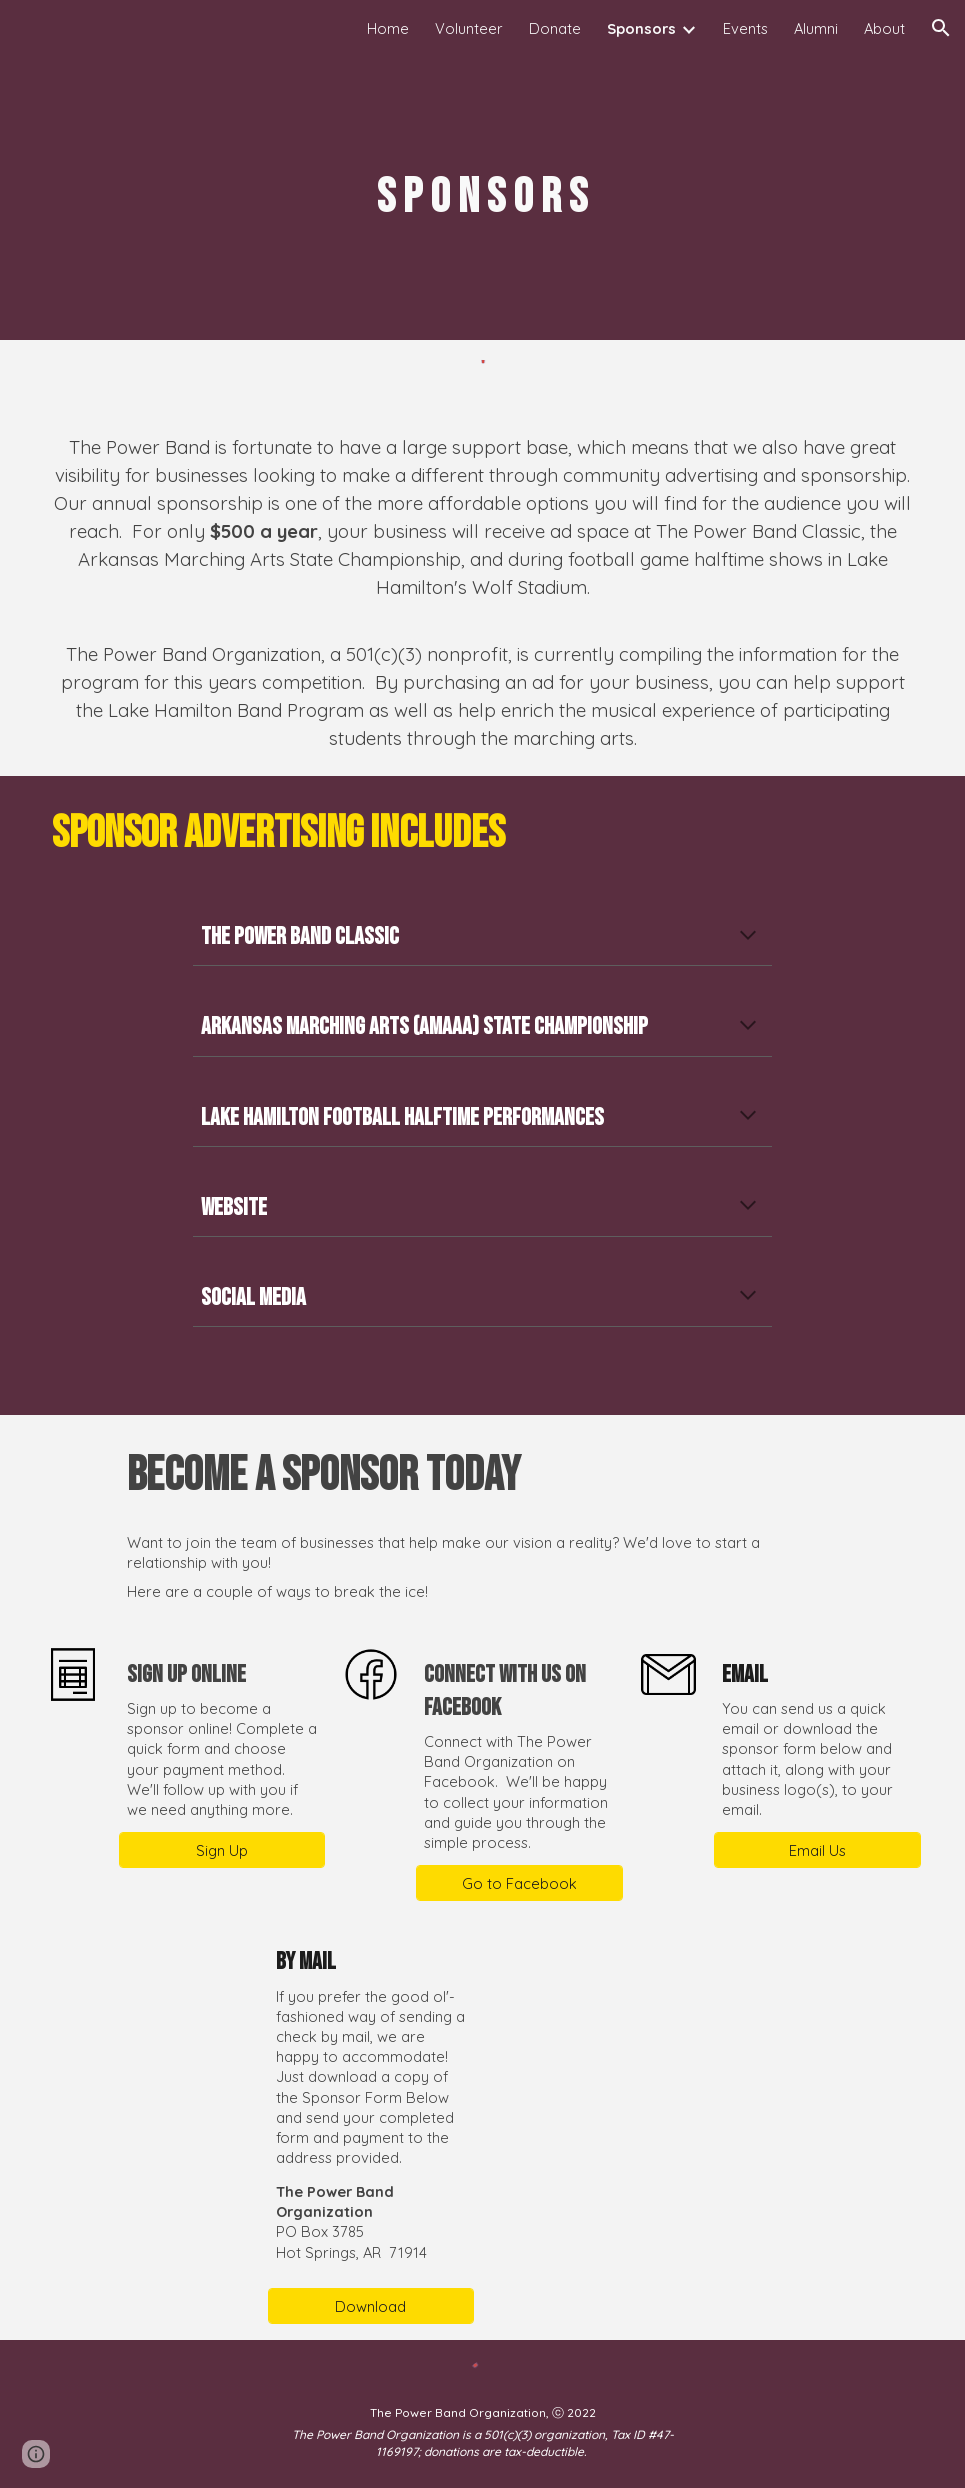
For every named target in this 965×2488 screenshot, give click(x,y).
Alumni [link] (816, 28)
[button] (941, 28)
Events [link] (745, 28)
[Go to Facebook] (519, 1883)
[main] (482, 198)
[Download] (371, 2306)
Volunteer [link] (469, 28)
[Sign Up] (222, 1850)
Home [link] (388, 28)
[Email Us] (817, 1850)
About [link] (884, 28)
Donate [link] (555, 28)
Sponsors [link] (641, 28)
